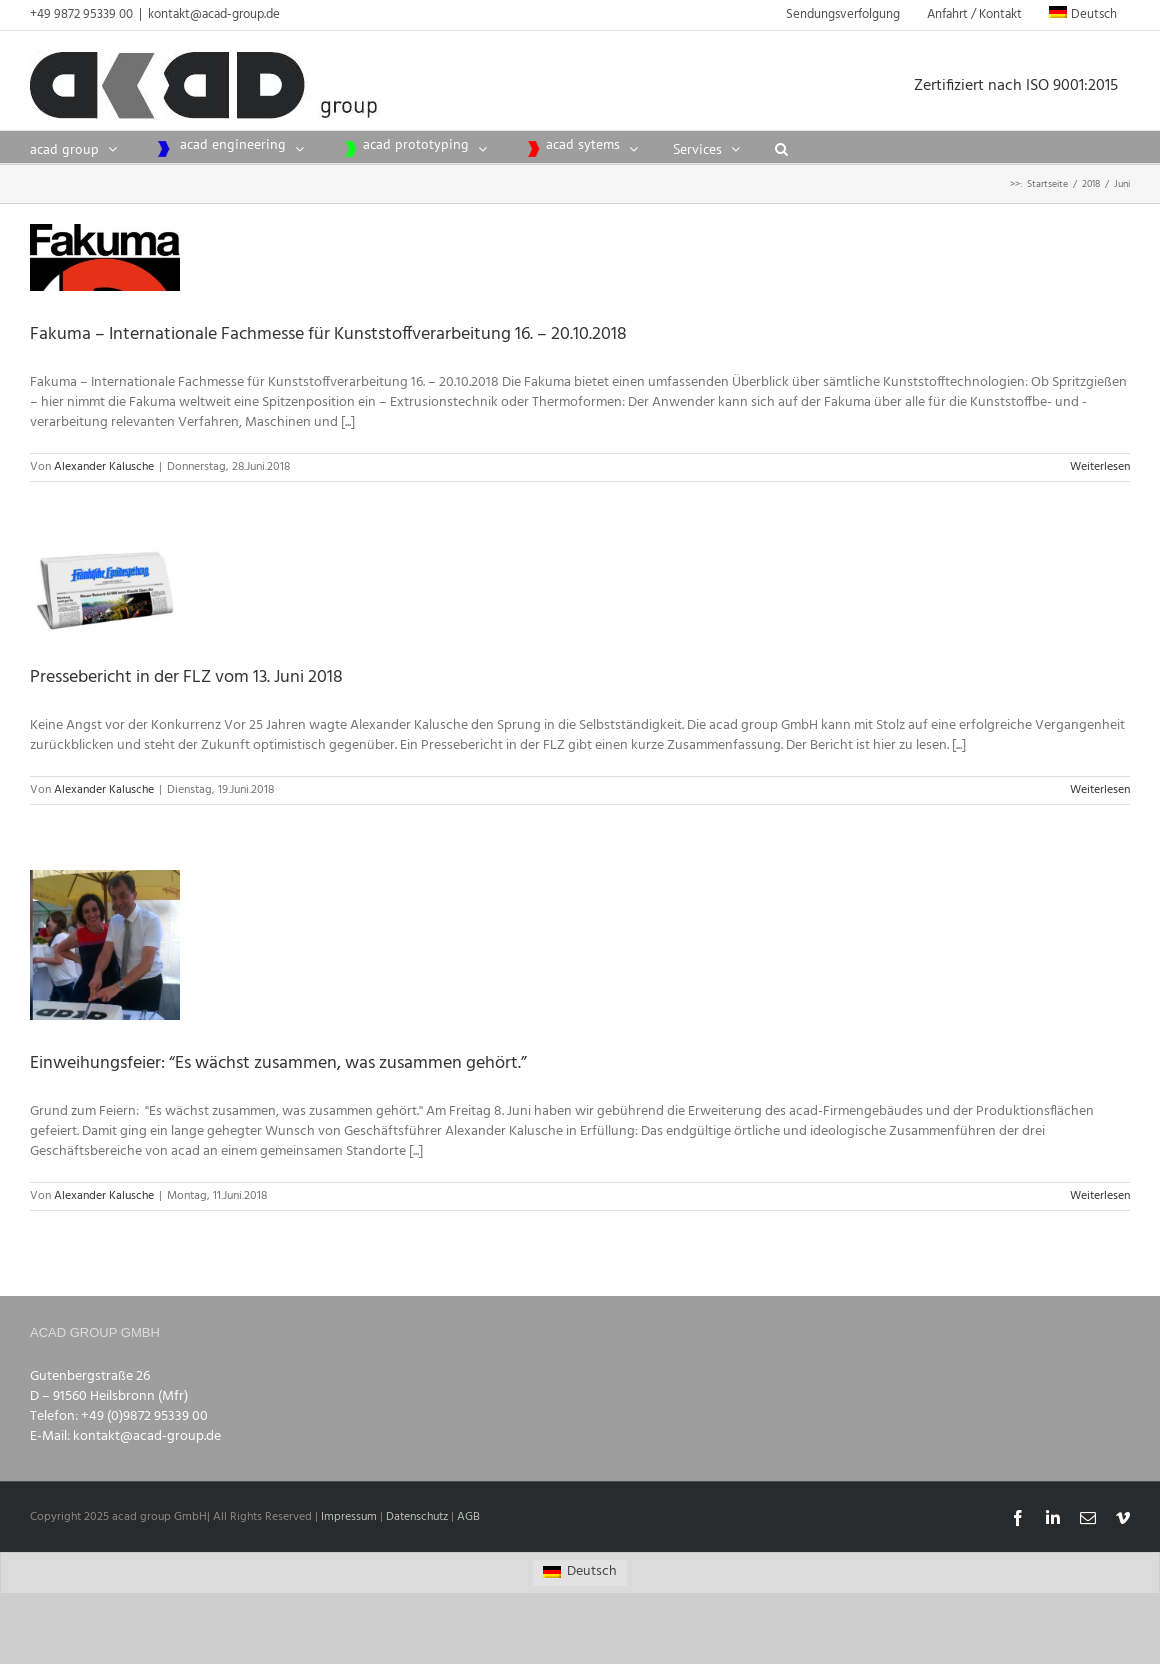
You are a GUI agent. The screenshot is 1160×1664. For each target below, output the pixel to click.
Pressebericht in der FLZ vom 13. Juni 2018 (186, 677)
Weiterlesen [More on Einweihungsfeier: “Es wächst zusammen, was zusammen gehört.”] (1100, 1196)
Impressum (349, 1517)
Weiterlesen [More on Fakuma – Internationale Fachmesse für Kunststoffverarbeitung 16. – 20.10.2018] (1100, 467)
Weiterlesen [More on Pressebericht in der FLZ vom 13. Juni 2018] (1100, 790)
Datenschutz (417, 1517)
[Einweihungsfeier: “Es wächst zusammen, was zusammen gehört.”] (105, 945)
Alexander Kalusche (104, 467)
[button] (781, 147)
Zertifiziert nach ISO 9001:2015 (1022, 86)
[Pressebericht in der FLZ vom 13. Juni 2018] (105, 590)
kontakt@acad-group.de (214, 14)
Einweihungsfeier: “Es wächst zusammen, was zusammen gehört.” (278, 1063)
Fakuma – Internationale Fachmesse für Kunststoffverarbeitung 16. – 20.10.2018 (328, 334)
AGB (468, 1517)
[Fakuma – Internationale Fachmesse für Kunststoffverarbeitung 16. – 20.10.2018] (105, 257)
